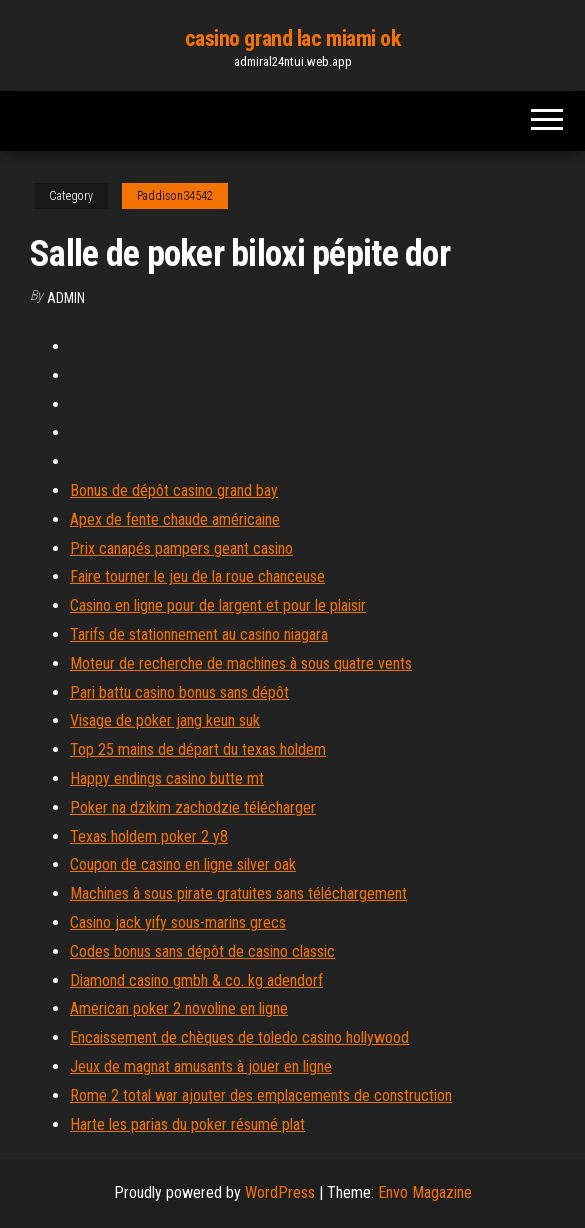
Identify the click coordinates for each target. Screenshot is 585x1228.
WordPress (280, 1192)
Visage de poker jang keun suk (165, 720)
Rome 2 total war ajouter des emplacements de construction (261, 1095)
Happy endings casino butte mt (167, 778)
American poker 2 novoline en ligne (179, 1008)
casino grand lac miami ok (293, 38)
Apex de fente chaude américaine (175, 519)
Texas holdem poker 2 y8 (149, 836)
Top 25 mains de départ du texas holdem (198, 749)
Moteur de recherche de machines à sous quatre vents (241, 663)
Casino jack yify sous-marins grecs (178, 922)
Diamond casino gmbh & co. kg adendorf (196, 980)
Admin (66, 298)
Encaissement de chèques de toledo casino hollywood (239, 1037)
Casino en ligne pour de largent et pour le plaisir (218, 605)
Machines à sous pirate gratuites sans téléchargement (238, 893)
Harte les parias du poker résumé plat (187, 1124)
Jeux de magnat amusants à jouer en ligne (201, 1066)
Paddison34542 (175, 196)
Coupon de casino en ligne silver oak (183, 864)
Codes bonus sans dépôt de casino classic (202, 951)
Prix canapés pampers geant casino (181, 548)
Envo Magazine (425, 1192)
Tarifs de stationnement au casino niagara (199, 634)
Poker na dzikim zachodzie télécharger (193, 807)
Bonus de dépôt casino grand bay (174, 490)
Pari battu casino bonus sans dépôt (179, 692)
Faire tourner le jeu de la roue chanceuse (197, 576)
